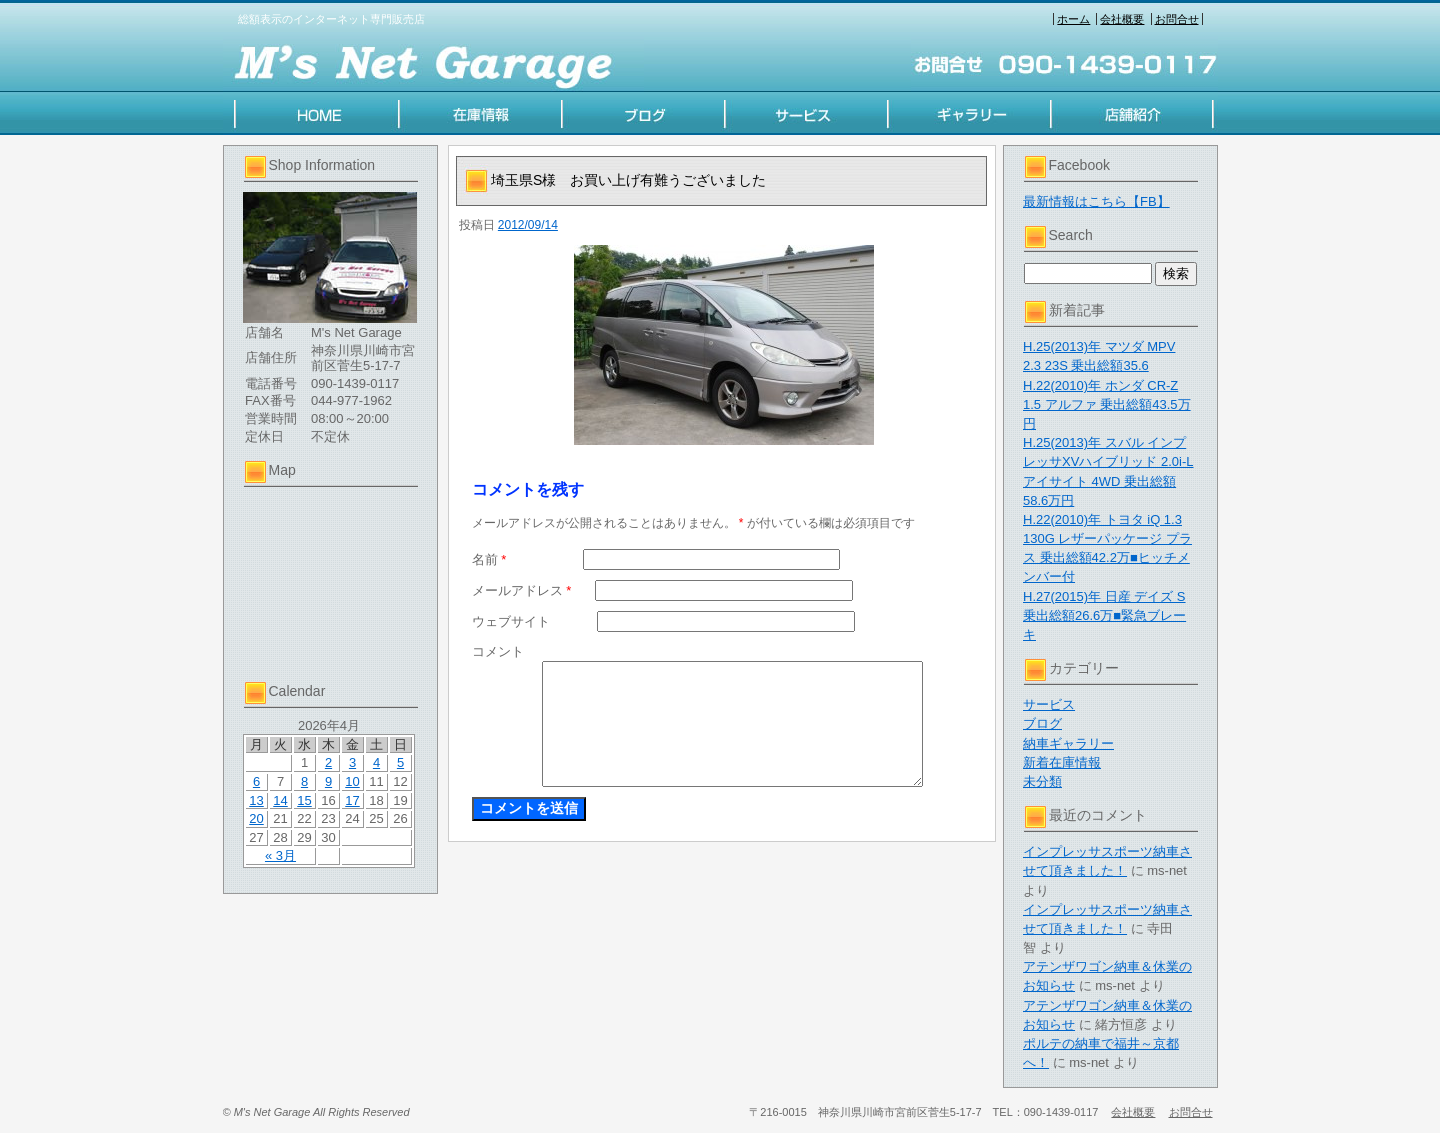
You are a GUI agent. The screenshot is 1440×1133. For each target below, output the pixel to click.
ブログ (1042, 723)
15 (304, 800)
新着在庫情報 (1062, 762)
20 (256, 818)
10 (352, 781)
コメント (498, 651)
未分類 (1042, 781)
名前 (489, 559)
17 (352, 800)
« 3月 (280, 855)
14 (280, 800)
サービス (1049, 704)
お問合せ (1177, 19)
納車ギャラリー (1068, 743)
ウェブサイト (511, 621)
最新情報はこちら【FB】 (1096, 201)
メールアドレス (522, 590)
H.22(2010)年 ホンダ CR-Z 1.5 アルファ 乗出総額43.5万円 (1107, 404)
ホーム (1073, 19)
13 (256, 800)
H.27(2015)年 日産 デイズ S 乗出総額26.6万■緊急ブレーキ (1104, 615)
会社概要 (1122, 19)
